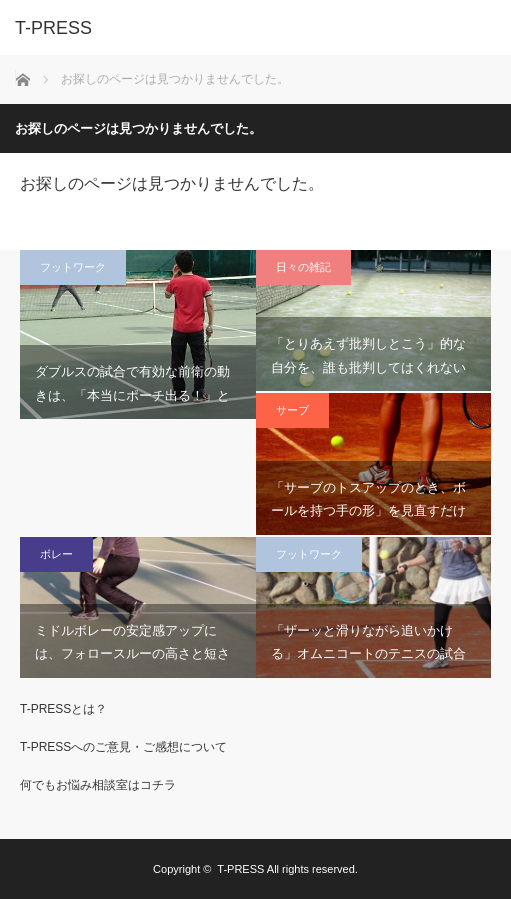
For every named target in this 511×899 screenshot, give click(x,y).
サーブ (292, 410)
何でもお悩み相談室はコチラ (98, 785)
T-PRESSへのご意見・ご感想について (123, 747)
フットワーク (73, 267)
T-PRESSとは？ (63, 709)
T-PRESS (240, 869)
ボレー (56, 554)
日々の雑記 (303, 267)
